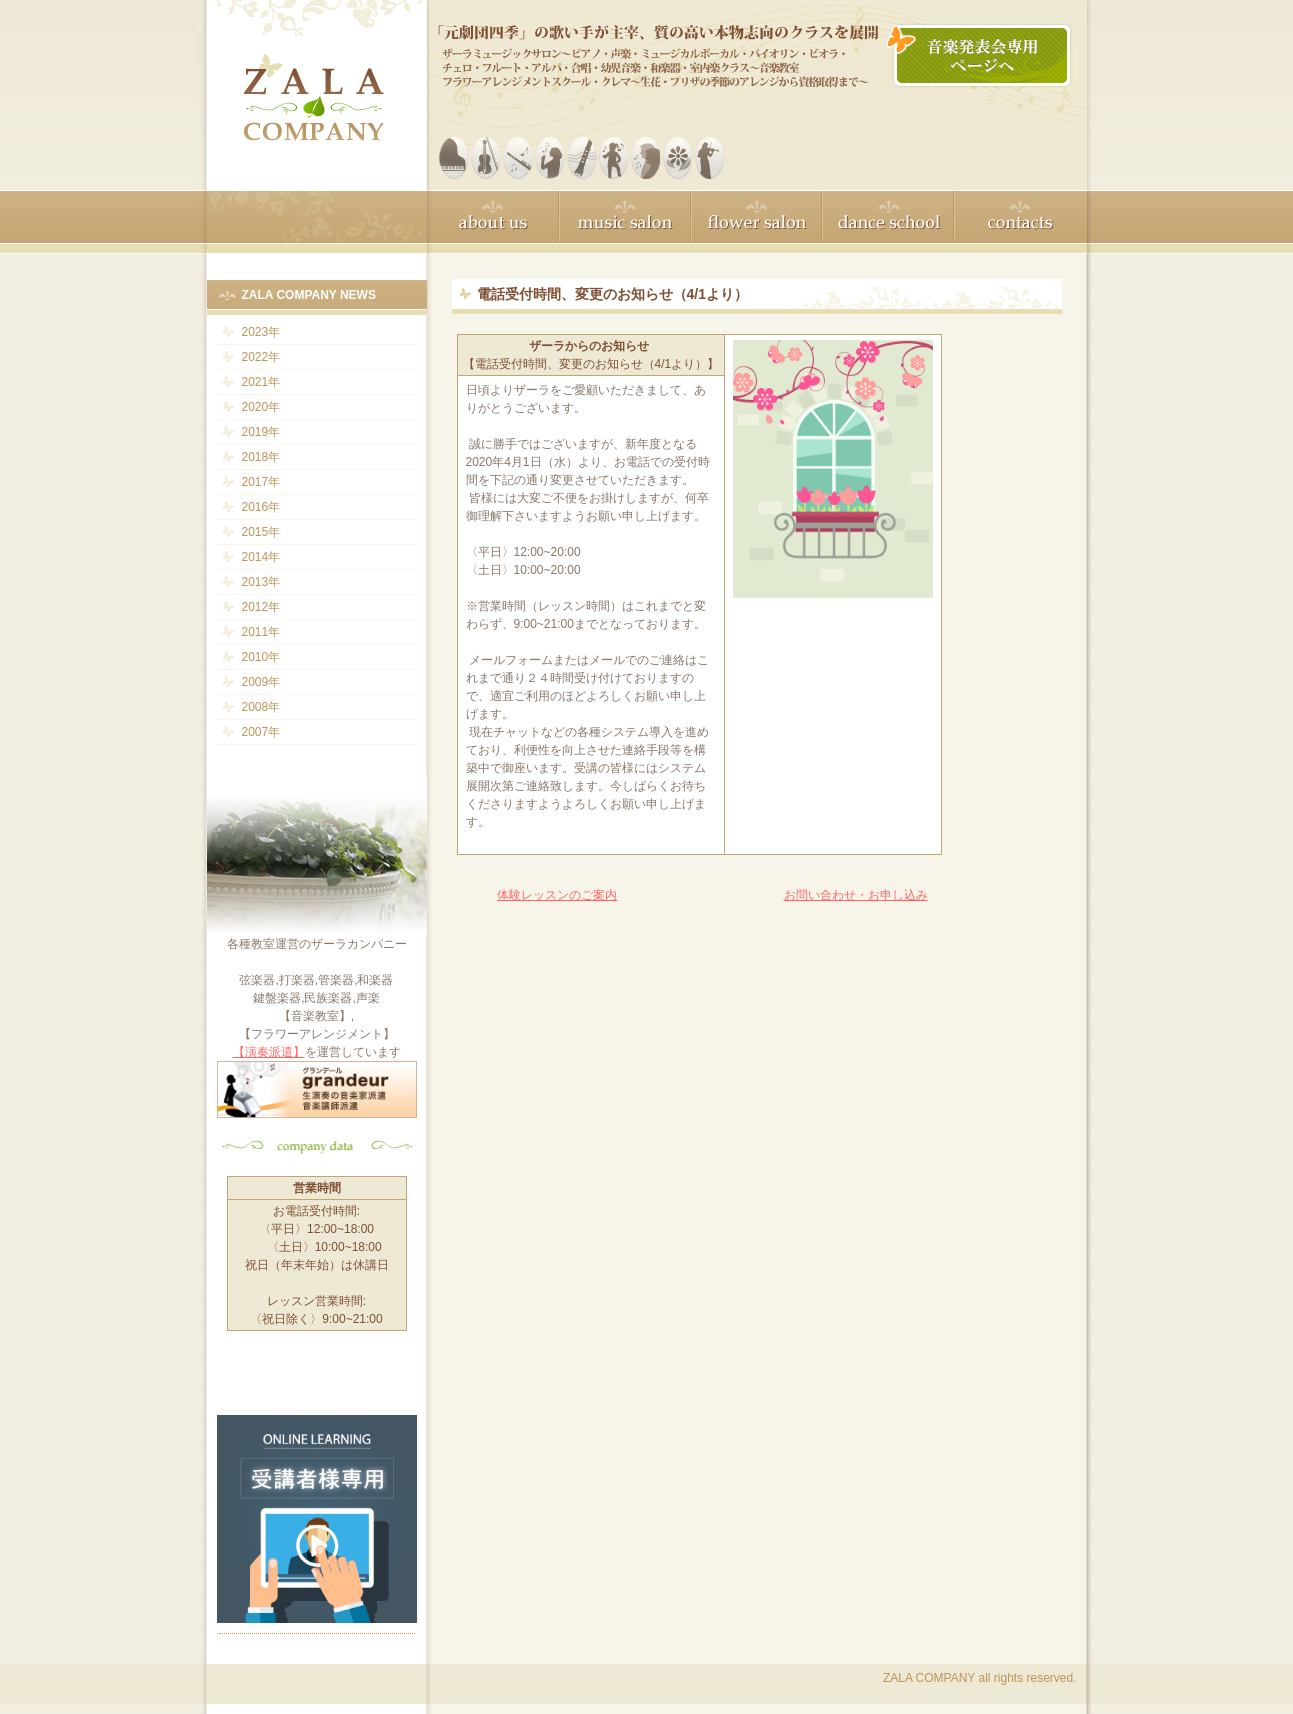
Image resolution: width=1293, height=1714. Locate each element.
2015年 (261, 532)
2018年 (261, 457)
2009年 (261, 682)
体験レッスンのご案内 (557, 895)
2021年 (261, 382)
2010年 (261, 657)
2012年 (261, 607)
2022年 (261, 357)
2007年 (261, 732)
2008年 (261, 707)
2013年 (261, 582)
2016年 (261, 507)
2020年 (261, 407)
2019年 (261, 432)
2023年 (261, 332)
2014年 (261, 557)
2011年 (261, 632)
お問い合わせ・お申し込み (856, 895)
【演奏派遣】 (269, 1052)
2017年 (261, 482)
